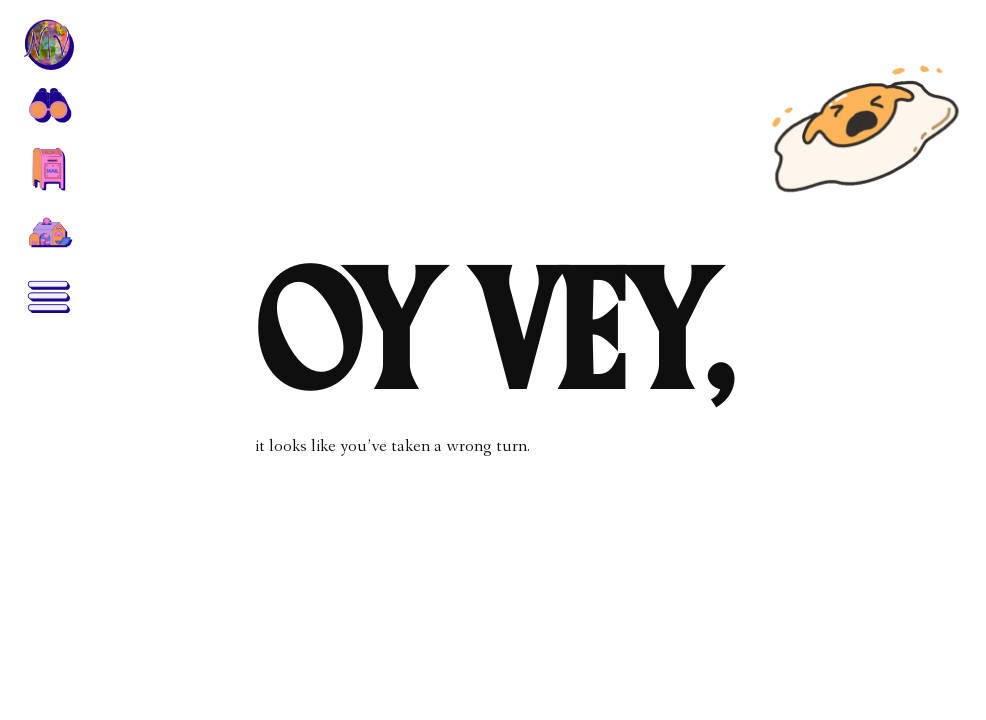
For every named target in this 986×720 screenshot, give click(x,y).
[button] (48, 104)
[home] (48, 44)
